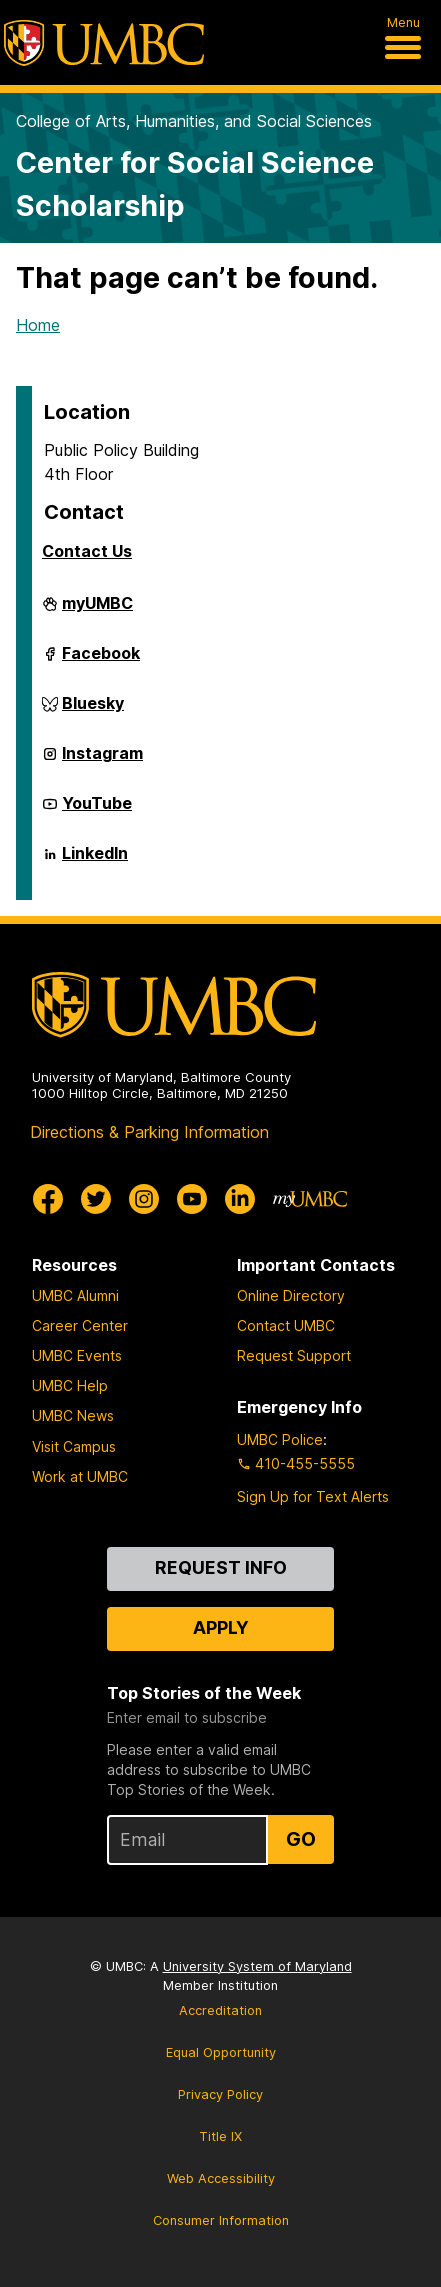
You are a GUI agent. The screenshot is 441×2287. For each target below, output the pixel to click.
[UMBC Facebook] (48, 1199)
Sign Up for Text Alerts (313, 1496)
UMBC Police (280, 1439)
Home (38, 325)
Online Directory (291, 1295)
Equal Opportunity (221, 2052)
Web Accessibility (221, 2178)
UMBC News (73, 1415)
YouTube (97, 811)
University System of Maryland (257, 1966)
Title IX (220, 2136)
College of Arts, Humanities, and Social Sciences (194, 121)
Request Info (221, 1567)
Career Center (80, 1325)
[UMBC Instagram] (144, 1199)
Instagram (102, 761)
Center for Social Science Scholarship (195, 184)
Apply (221, 1627)
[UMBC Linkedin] (240, 1199)
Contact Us (87, 551)
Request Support (294, 1355)
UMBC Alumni (75, 1295)
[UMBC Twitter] (96, 1199)
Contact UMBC (286, 1325)
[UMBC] (104, 43)
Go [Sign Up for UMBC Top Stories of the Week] (301, 1839)
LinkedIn (95, 861)
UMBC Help (70, 1385)
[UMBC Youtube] (192, 1199)
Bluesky (93, 711)
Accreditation (220, 2010)
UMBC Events (77, 1355)
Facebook (101, 661)
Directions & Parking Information (149, 1132)
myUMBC (97, 611)
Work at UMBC (80, 1476)
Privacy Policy (220, 2094)
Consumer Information (221, 2220)
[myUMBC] (310, 1199)
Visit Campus (74, 1446)
